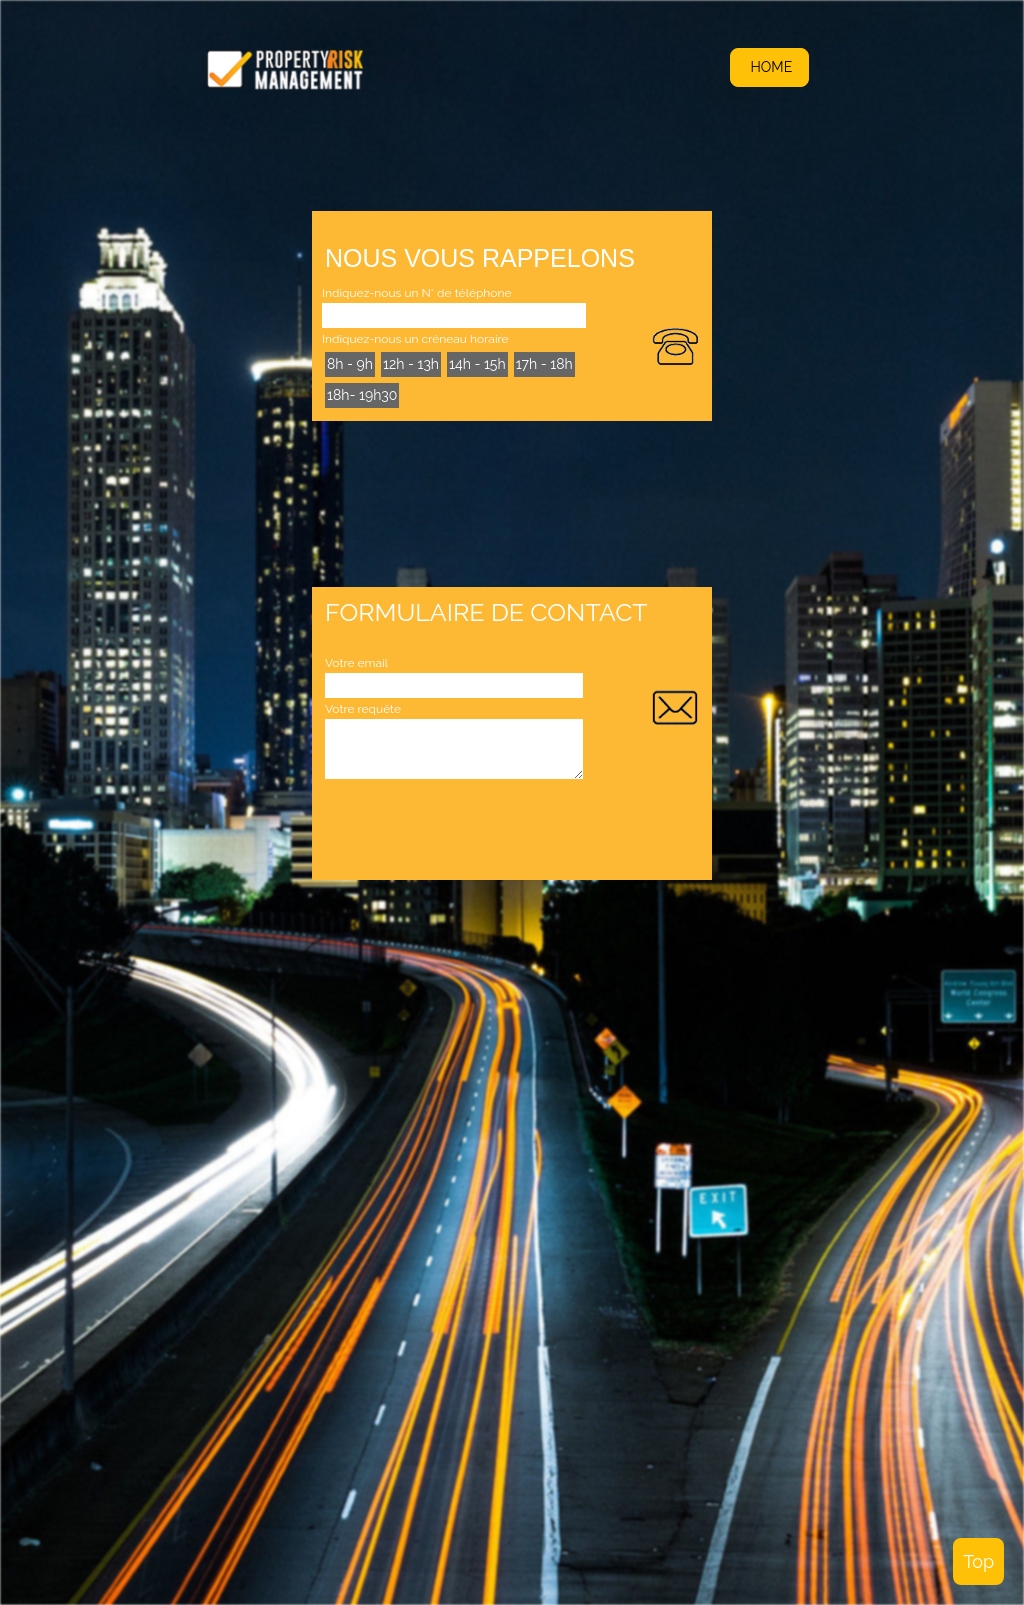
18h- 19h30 (362, 395)
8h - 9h (350, 364)
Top (978, 1561)
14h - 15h (477, 364)
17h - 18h (544, 364)
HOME (769, 67)
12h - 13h (411, 364)
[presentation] (477, 828)
